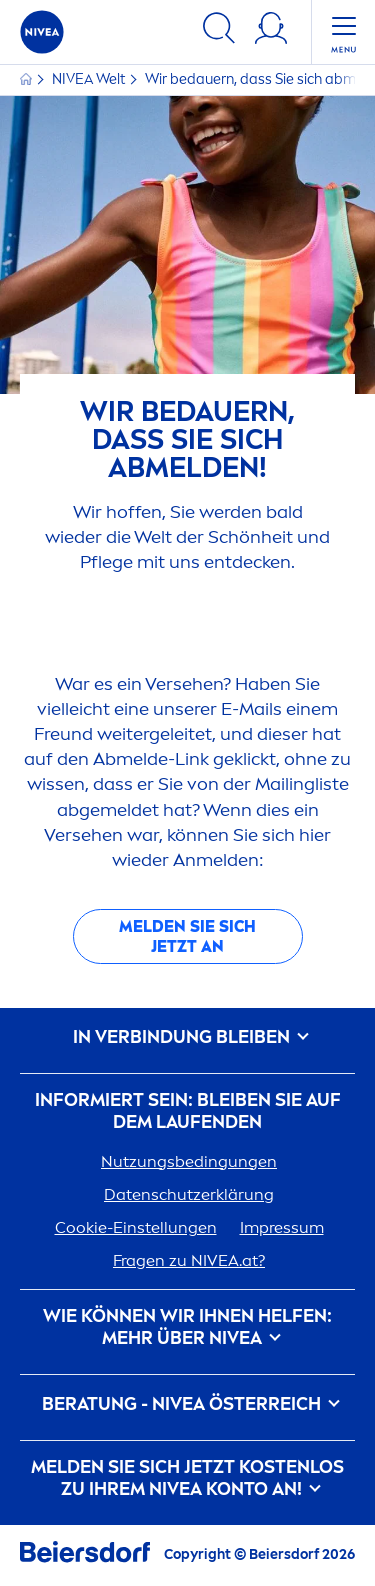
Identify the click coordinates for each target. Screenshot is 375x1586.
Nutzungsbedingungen (189, 1161)
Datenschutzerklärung (189, 1194)
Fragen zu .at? (189, 1260)
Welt (90, 79)
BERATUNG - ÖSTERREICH (187, 1404)
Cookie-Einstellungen (136, 1227)
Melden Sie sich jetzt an (187, 936)
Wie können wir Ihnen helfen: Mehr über (187, 1327)
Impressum (282, 1227)
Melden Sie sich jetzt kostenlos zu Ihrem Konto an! (187, 1478)
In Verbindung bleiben (187, 1037)
